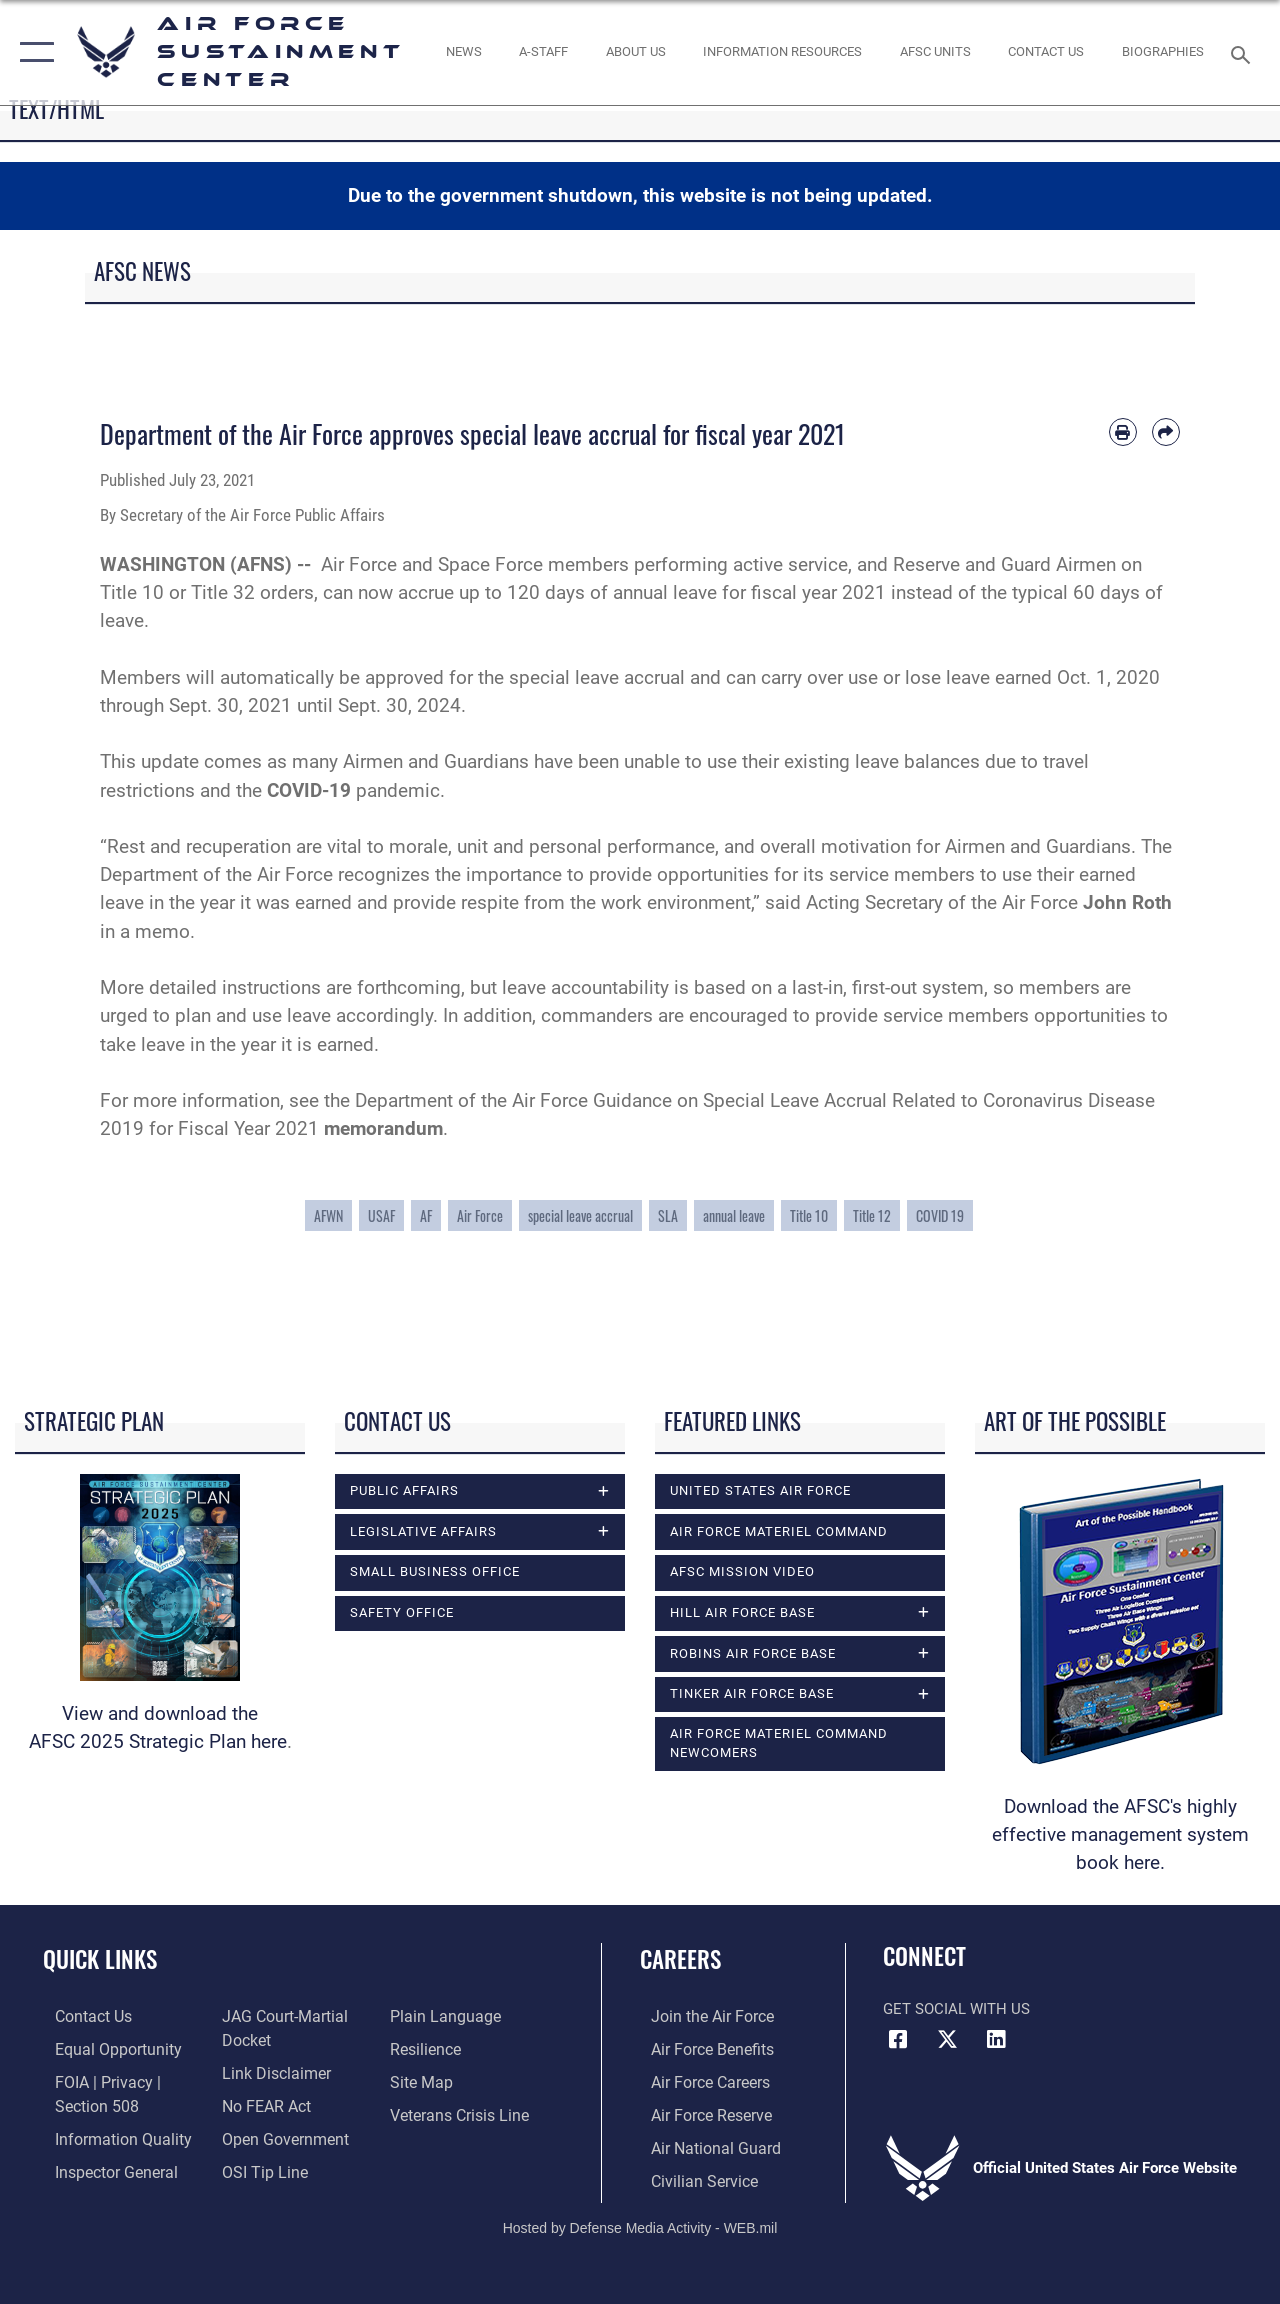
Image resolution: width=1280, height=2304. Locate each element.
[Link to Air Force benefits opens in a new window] (699, 2048)
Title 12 (872, 1215)
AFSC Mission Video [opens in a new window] (742, 1571)
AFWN (328, 1215)
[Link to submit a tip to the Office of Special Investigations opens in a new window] (258, 2166)
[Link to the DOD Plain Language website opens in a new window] (443, 2016)
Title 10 (809, 1215)
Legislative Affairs (423, 1531)
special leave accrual (580, 1215)
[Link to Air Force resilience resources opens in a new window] (427, 2048)
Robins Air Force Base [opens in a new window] (753, 1653)
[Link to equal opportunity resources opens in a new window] (102, 2048)
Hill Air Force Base (742, 1612)
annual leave (734, 1215)
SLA (668, 1215)
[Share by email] (1166, 432)
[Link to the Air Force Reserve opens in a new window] (699, 2112)
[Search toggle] (1244, 52)
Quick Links (100, 1959)
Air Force (480, 1215)
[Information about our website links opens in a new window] (270, 2071)
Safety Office (402, 1612)
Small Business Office (435, 1572)
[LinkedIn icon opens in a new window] (996, 2040)
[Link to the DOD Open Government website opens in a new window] (277, 2134)
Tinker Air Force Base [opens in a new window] (752, 1694)
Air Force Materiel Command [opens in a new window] (779, 1531)
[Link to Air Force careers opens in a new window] (698, 2080)
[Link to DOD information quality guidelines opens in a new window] (107, 2134)
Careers (680, 1959)
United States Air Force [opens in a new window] (760, 1490)
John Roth (1127, 903)
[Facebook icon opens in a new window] (898, 2040)
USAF (381, 1215)
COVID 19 (940, 1215)
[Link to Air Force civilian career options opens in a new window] (691, 2176)
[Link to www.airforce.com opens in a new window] (699, 2016)
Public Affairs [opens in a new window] (404, 1490)
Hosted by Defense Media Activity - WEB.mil (640, 2222)
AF (426, 1215)
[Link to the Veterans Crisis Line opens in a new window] (460, 2112)
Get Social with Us (956, 2009)
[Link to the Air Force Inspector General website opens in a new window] (102, 2166)
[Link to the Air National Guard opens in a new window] (701, 2144)
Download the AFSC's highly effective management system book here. (1120, 1835)
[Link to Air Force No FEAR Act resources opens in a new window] (261, 2102)
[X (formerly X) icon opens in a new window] (947, 2040)
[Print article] (1123, 432)
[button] (32, 52)
